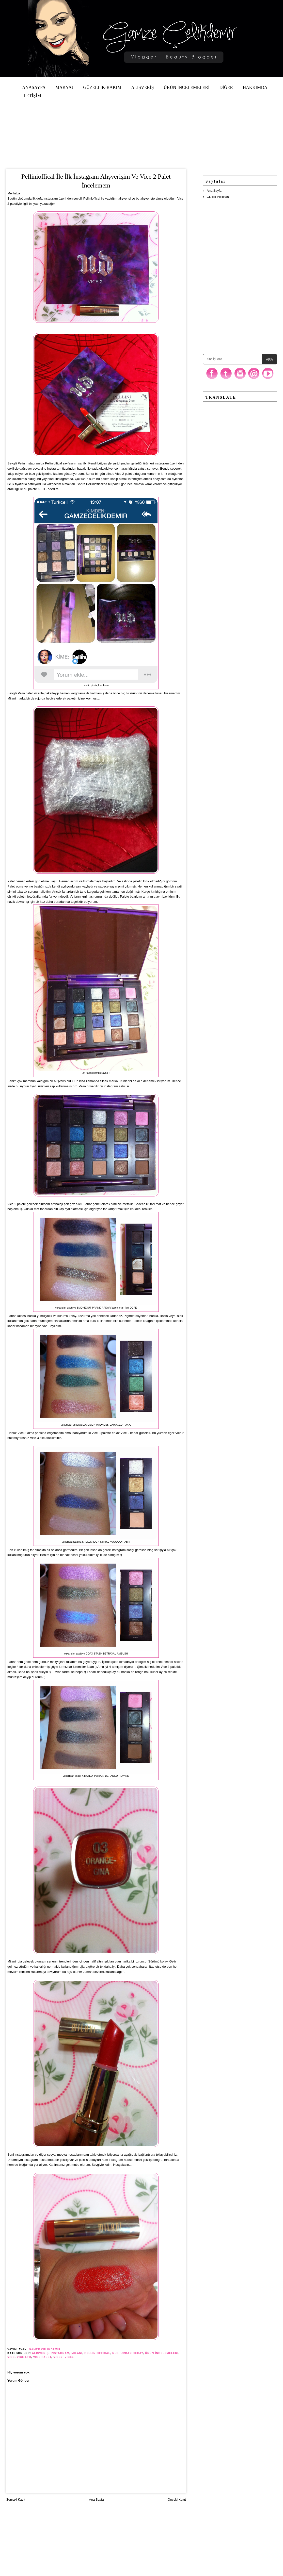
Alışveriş (40, 2353)
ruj (115, 2353)
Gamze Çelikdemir (45, 2349)
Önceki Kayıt (177, 2499)
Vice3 (69, 2356)
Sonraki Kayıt (15, 2499)
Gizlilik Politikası (218, 197)
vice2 (58, 2356)
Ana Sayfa (96, 2499)
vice (11, 2356)
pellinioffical (97, 2353)
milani (76, 2353)
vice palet (42, 2356)
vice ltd (24, 2356)
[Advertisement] (141, 126)
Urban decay (132, 2353)
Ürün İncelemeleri (161, 2353)
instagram (60, 2353)
